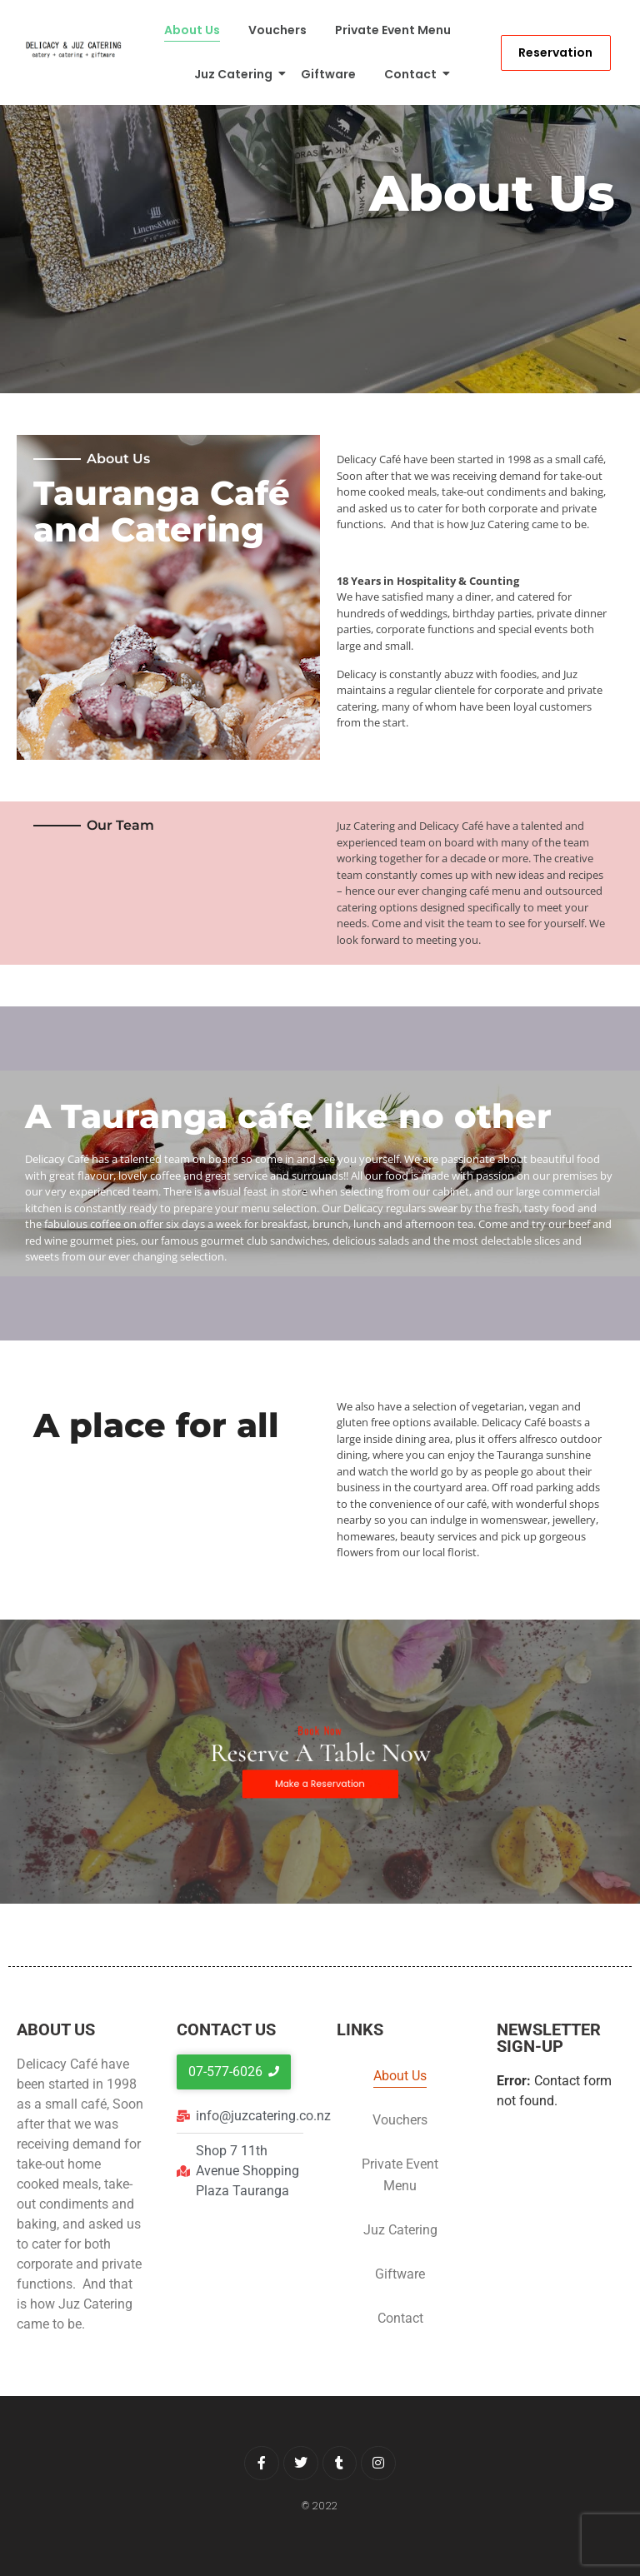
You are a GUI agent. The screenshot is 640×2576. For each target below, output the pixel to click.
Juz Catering (236, 74)
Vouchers (277, 30)
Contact (413, 74)
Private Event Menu (393, 30)
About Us (192, 30)
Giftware (328, 74)
